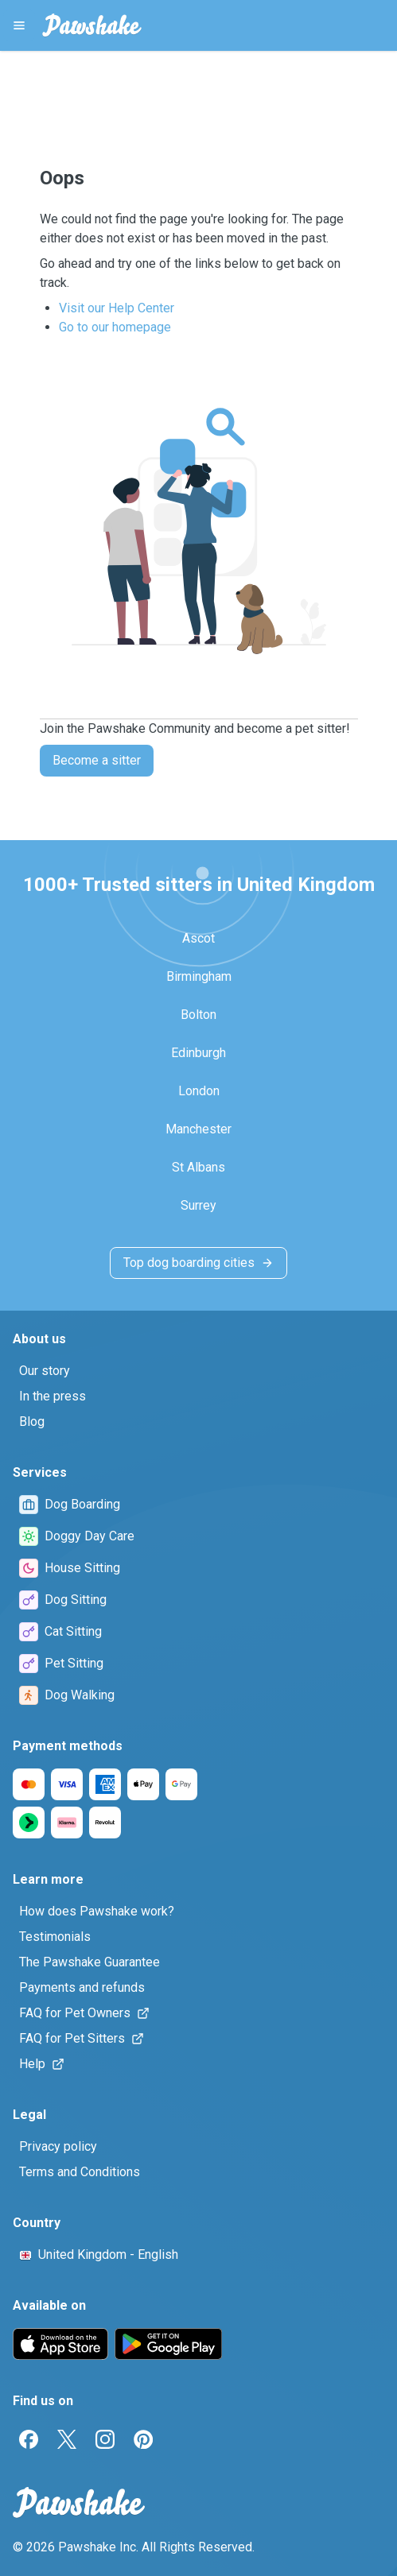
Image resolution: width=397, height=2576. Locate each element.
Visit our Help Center (116, 308)
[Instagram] (105, 2439)
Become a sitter (97, 760)
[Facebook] (29, 2439)
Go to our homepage (115, 327)
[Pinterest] (143, 2439)
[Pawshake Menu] (19, 25)
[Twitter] (67, 2439)
